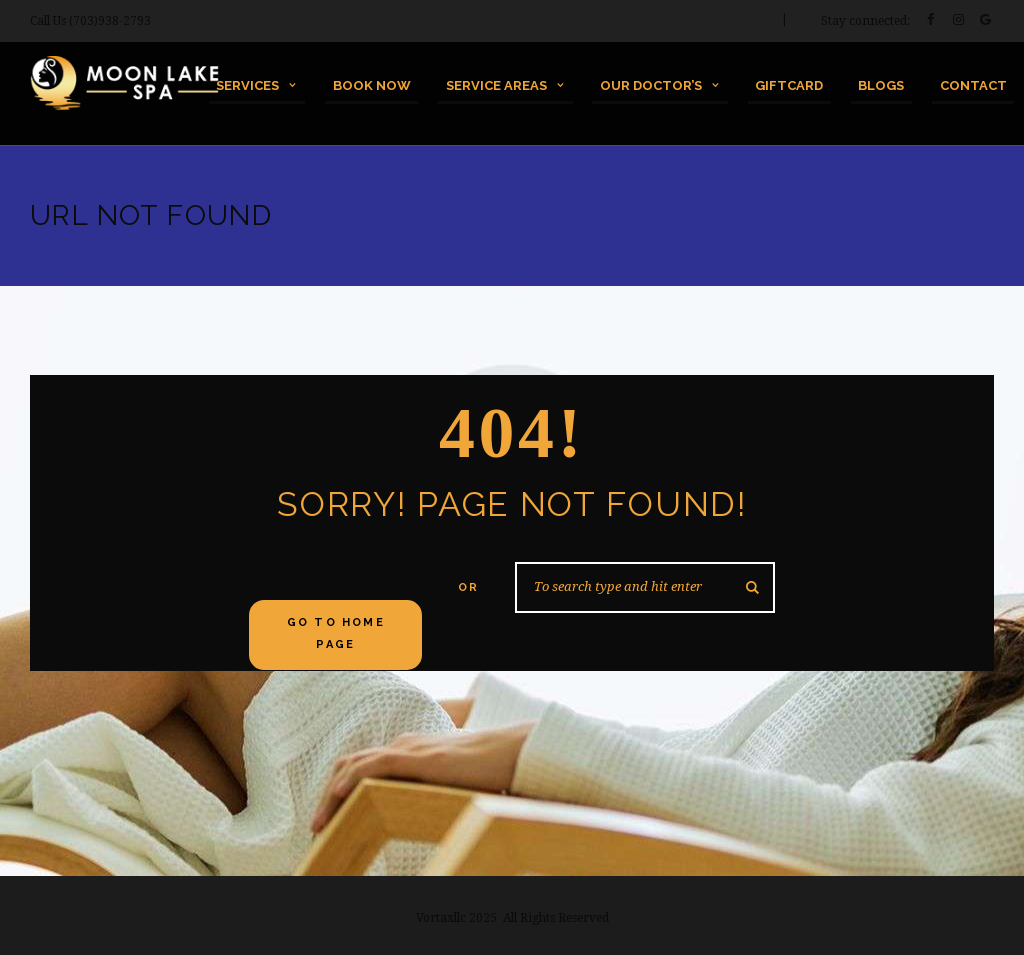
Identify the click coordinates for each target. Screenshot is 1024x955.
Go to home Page (336, 633)
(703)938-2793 (110, 21)
